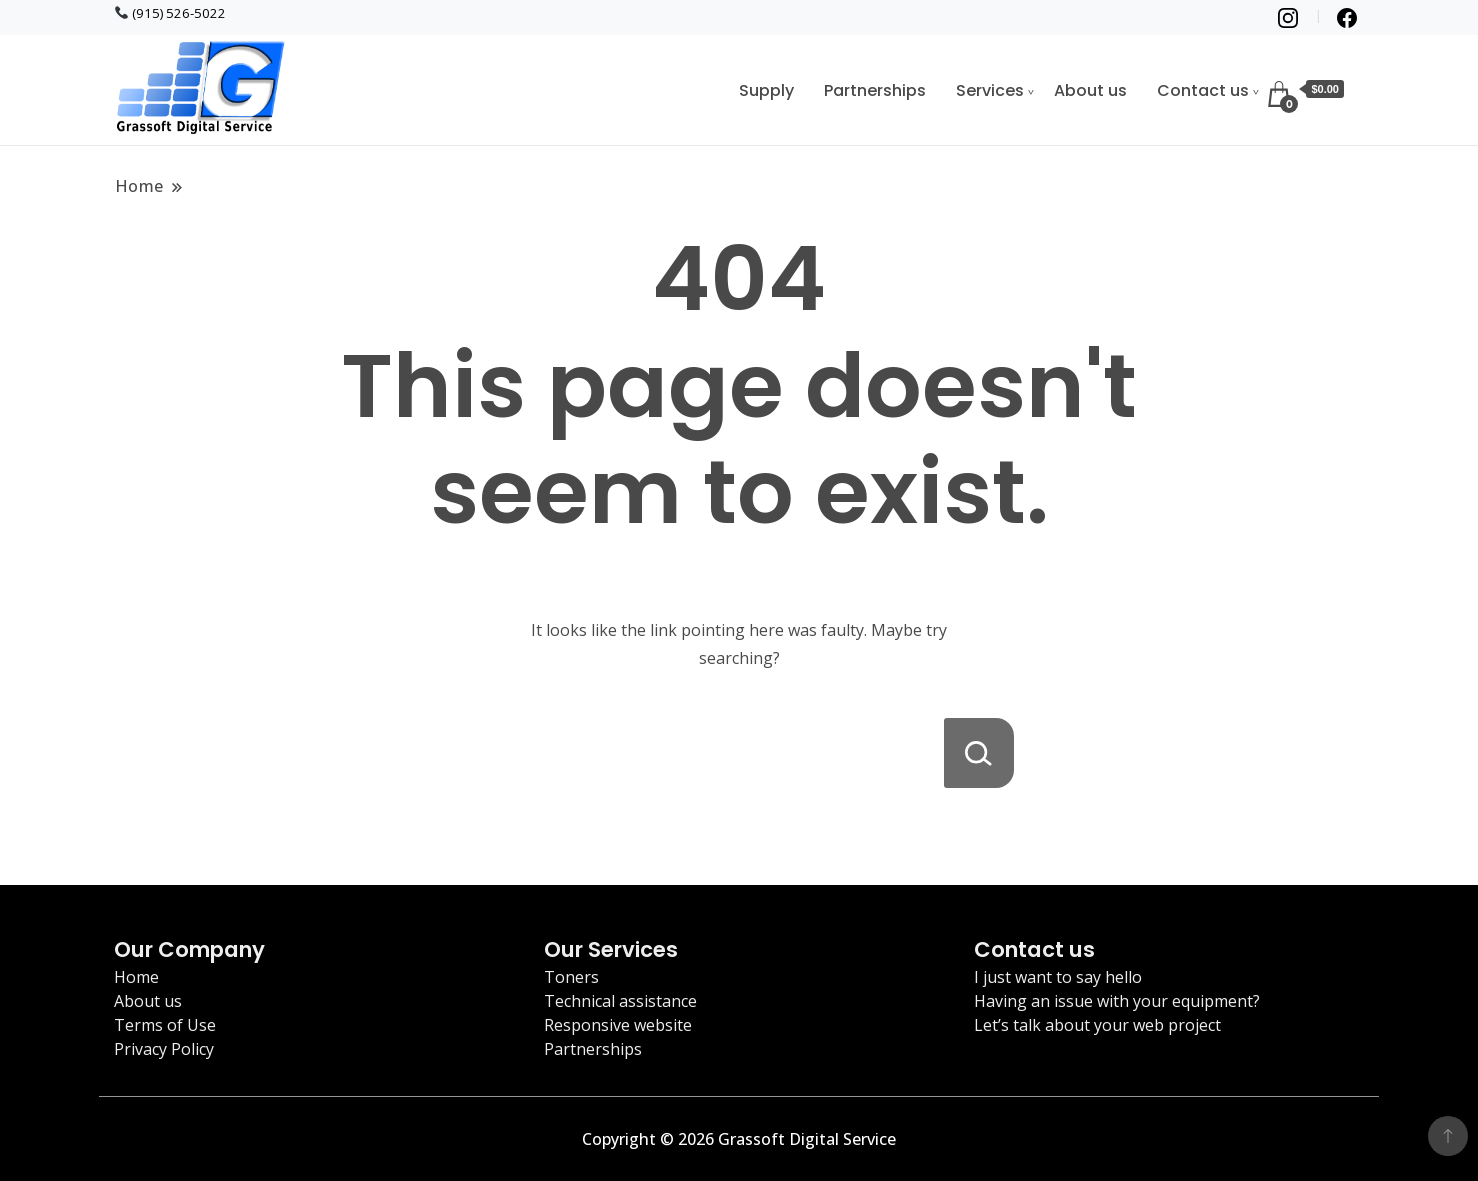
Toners (571, 977)
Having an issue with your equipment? (1117, 1001)
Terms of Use (165, 1025)
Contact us (1203, 90)
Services (990, 90)
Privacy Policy (164, 1049)
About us (1090, 90)
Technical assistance (620, 1001)
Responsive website (618, 1025)
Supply (766, 90)
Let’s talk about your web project (1097, 1025)
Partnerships (875, 90)
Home (136, 977)
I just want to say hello (1058, 977)
